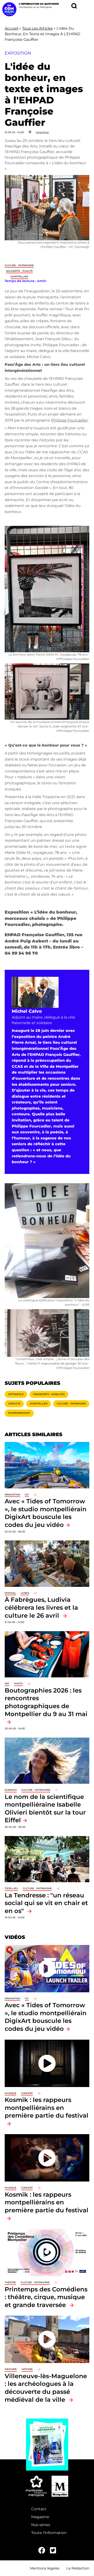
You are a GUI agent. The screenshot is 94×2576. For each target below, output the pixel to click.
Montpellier (19, 276)
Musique (10, 2093)
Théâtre (10, 2282)
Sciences (11, 1790)
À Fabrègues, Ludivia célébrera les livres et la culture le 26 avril (41, 1607)
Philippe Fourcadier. (69, 420)
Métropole (16, 1394)
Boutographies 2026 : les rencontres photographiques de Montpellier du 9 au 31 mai (46, 1702)
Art (7, 1683)
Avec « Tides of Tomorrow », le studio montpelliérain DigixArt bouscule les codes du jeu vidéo (45, 1512)
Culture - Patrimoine (19, 265)
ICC (27, 1494)
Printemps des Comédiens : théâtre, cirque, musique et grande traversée (46, 2297)
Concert (27, 2093)
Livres (25, 1593)
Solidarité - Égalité (19, 271)
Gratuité (14, 1403)
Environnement (19, 1413)
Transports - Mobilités (49, 1394)
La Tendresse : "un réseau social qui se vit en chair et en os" (46, 1903)
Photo (18, 1683)
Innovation (12, 1494)
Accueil (11, 28)
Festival (10, 1593)
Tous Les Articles (37, 28)
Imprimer (42, 132)
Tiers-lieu (11, 1888)
